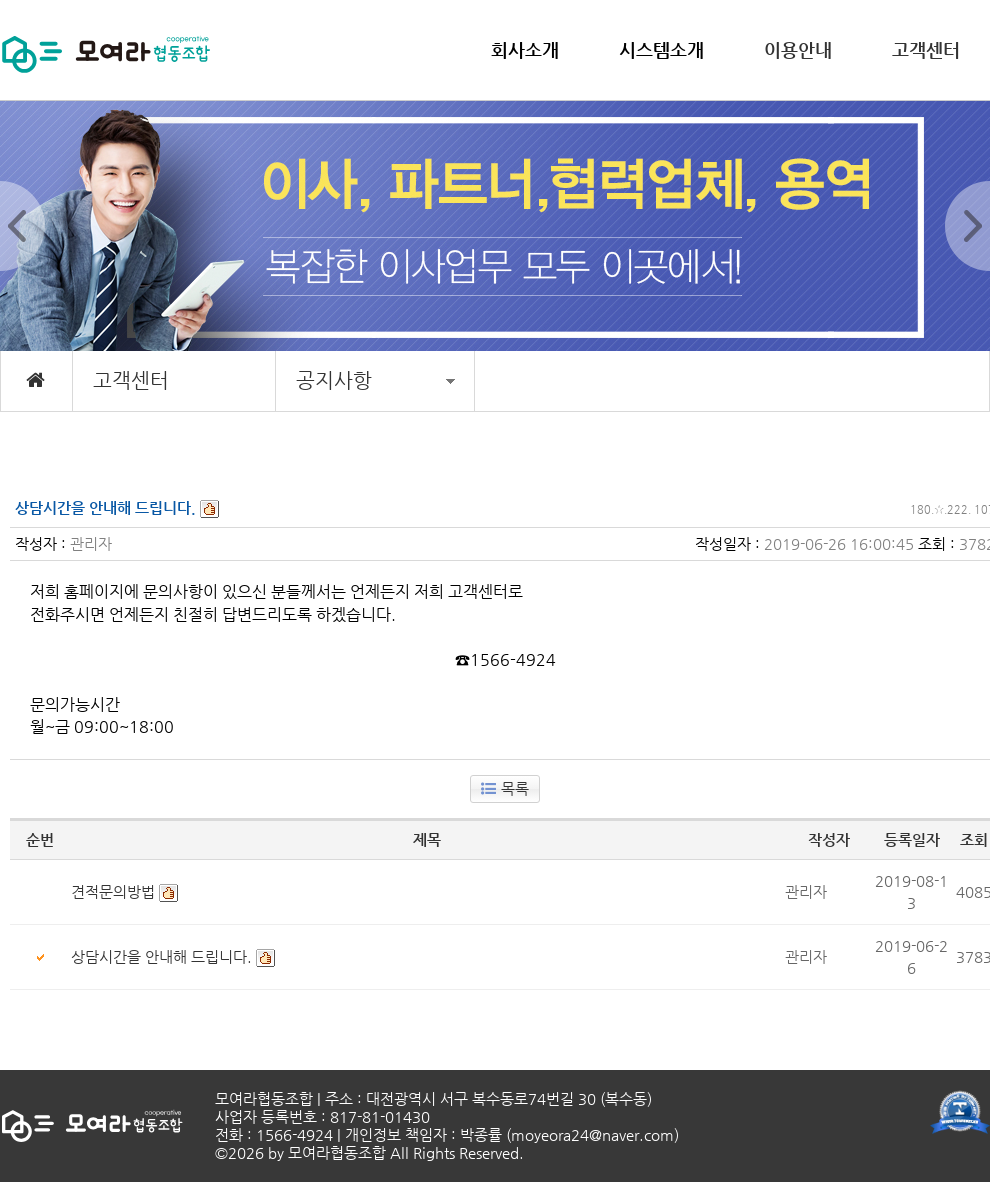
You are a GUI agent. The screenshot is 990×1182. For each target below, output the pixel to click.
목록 (505, 788)
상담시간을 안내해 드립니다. (161, 956)
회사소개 (525, 49)
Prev (22, 226)
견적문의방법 (113, 891)
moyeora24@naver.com (592, 1134)
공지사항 (375, 380)
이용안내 (798, 49)
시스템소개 (661, 49)
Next (967, 226)
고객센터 (926, 49)
